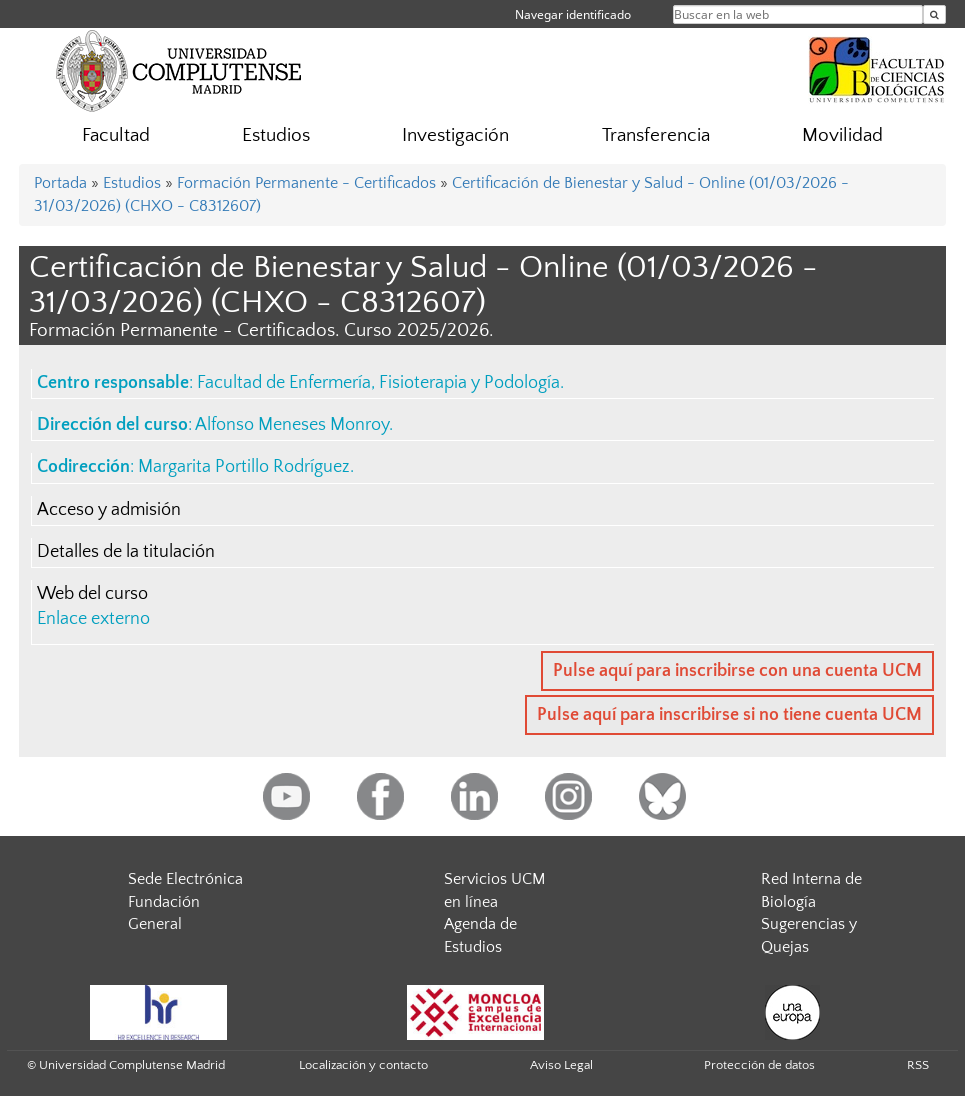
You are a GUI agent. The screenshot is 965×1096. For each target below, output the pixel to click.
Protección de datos (759, 1065)
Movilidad (842, 135)
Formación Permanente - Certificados (306, 183)
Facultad (116, 135)
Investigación (455, 135)
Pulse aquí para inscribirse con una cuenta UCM (737, 671)
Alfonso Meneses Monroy (292, 425)
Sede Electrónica (185, 879)
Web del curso (92, 594)
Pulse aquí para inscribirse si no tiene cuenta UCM (729, 715)
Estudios (276, 135)
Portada (60, 183)
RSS (918, 1065)
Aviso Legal (561, 1065)
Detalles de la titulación (126, 552)
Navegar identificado (573, 14)
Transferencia (656, 135)
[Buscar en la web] (934, 14)
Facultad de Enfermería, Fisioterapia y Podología (378, 383)
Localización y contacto (363, 1065)
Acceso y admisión (109, 510)
